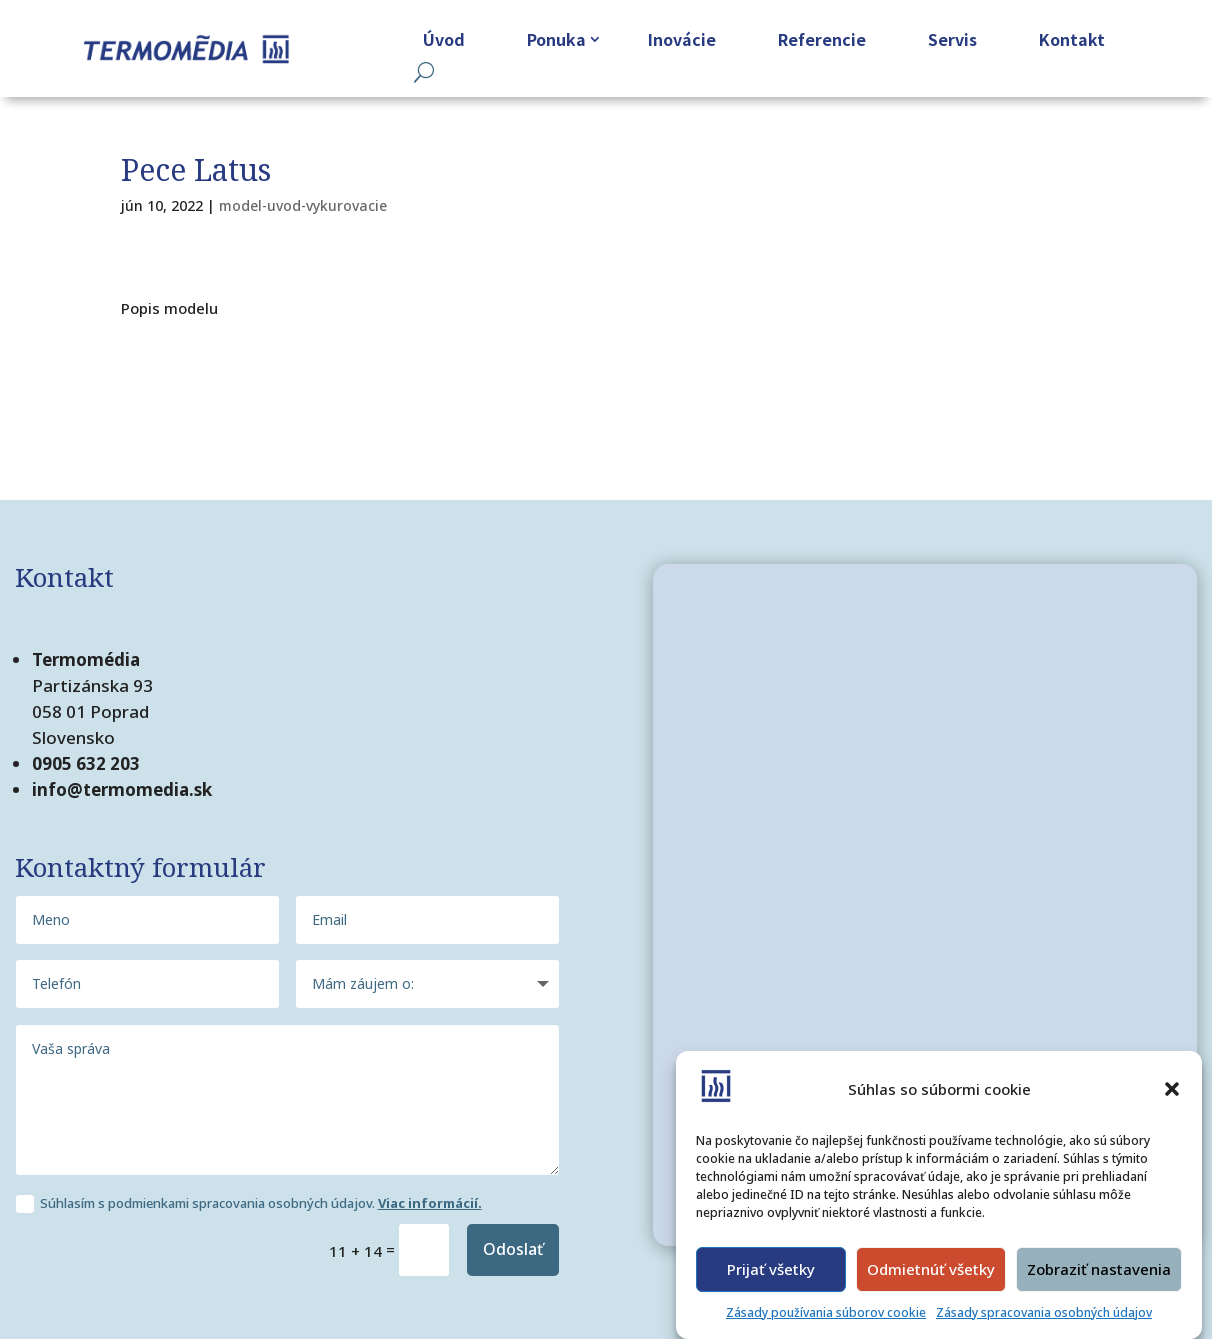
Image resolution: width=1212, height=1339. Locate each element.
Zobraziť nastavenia (1099, 1269)
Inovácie (682, 39)
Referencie (822, 39)
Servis (952, 39)
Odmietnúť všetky (931, 1269)
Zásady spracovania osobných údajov (1044, 1312)
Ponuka (556, 39)
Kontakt (1072, 39)
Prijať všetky (771, 1269)
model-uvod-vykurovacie (303, 205)
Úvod (444, 39)
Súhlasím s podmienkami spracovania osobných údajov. (249, 1204)
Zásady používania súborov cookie (826, 1312)
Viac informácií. (430, 1203)
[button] (1172, 1089)
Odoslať (513, 1249)
